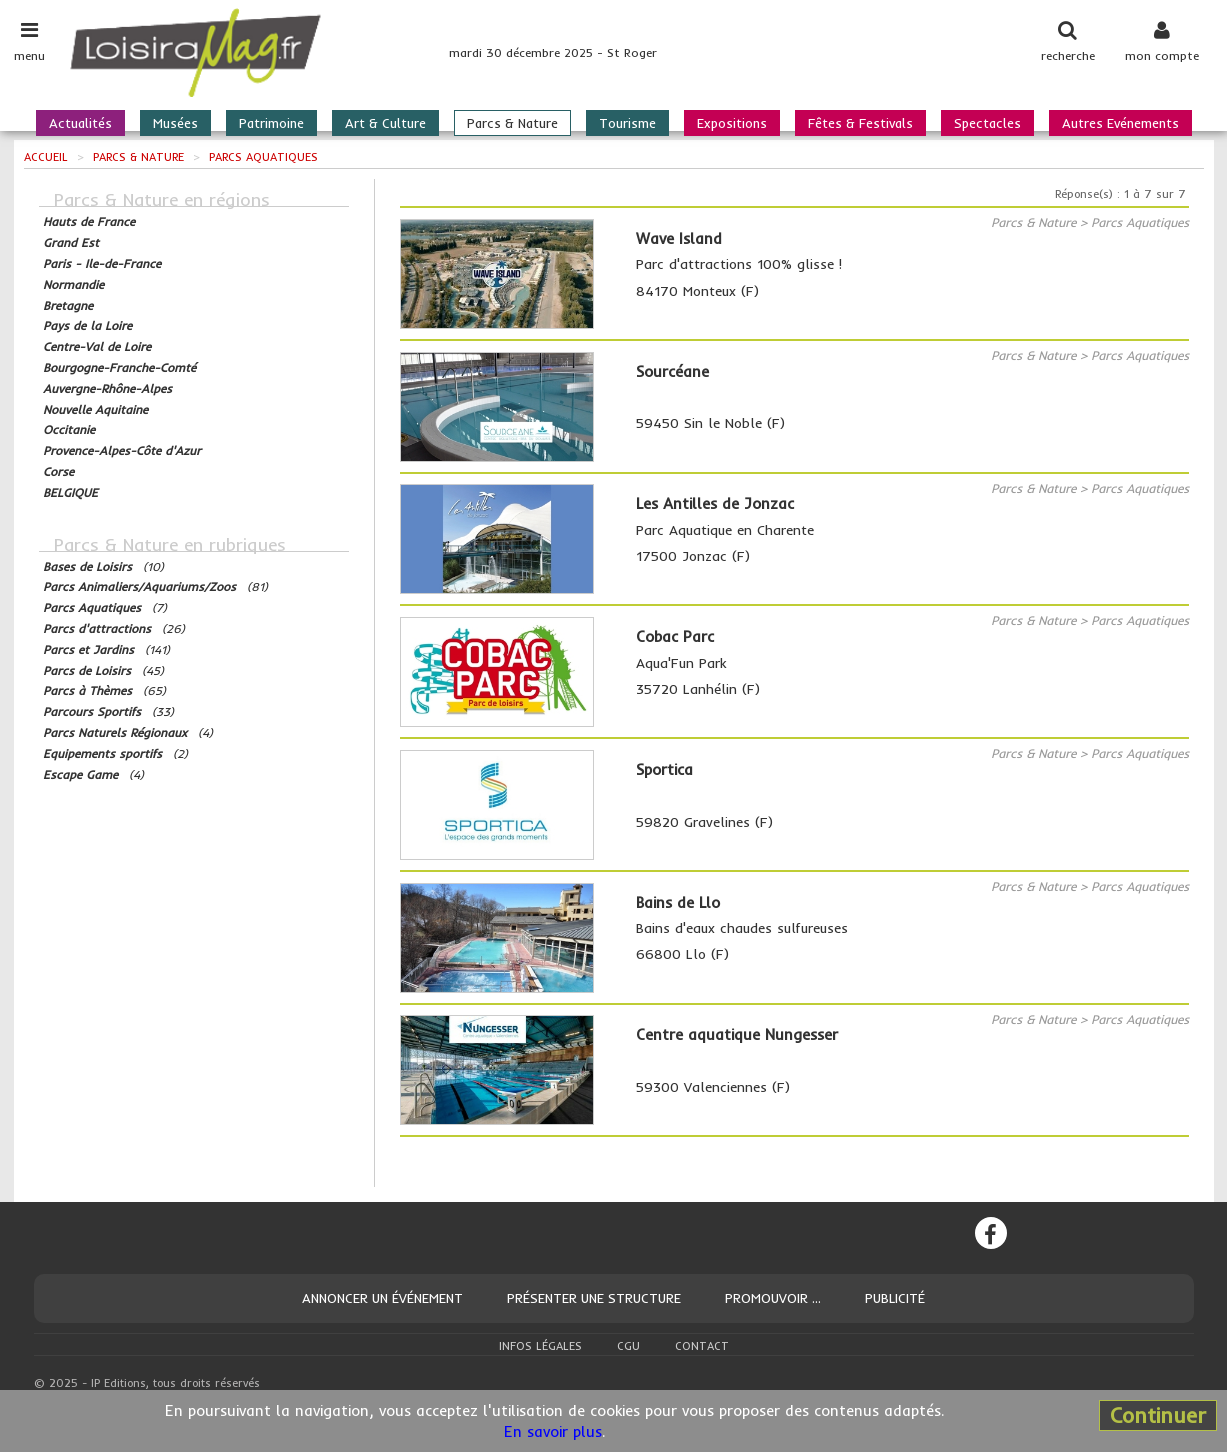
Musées (175, 123)
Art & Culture (385, 123)
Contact (702, 1346)
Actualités (80, 123)
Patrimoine (271, 123)
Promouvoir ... (773, 1298)
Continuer (1158, 1415)
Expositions (732, 123)
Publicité (895, 1298)
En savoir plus (553, 1431)
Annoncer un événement (382, 1298)
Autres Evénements (1120, 123)
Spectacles (987, 123)
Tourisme (627, 123)
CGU (628, 1346)
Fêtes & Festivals (860, 123)
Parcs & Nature (512, 123)
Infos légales (540, 1346)
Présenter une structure (594, 1298)
